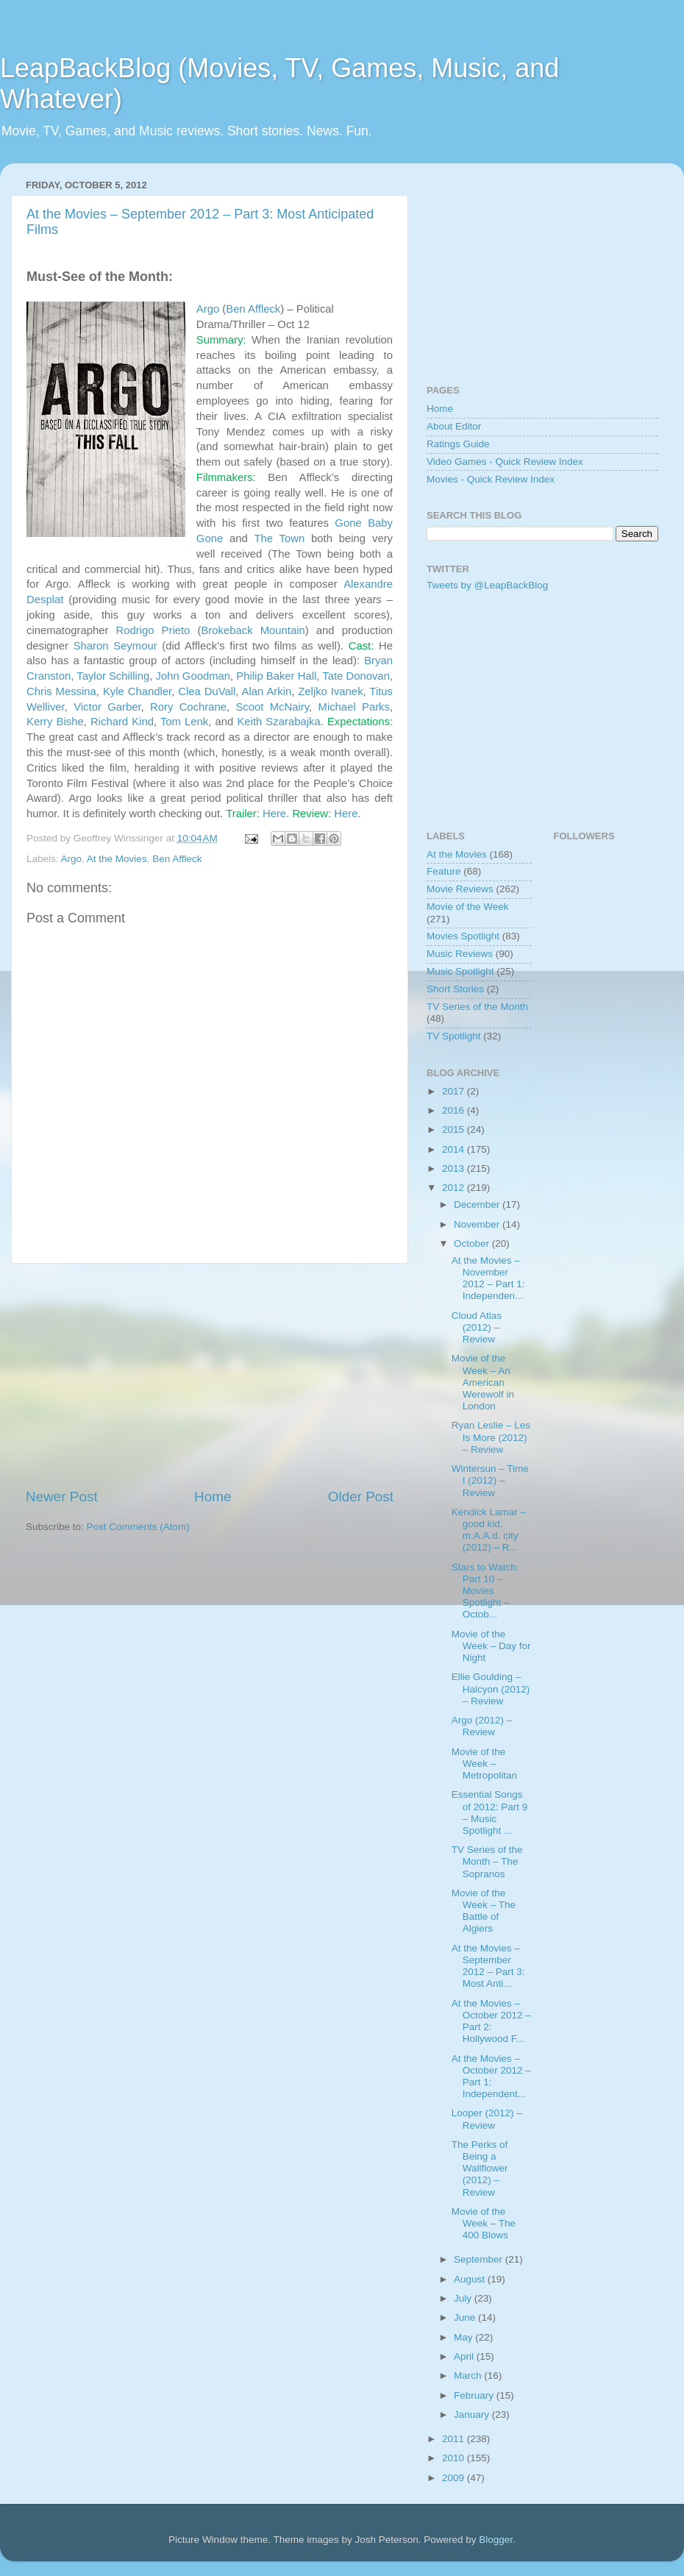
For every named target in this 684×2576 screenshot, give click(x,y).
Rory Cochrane (188, 707)
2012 (454, 1187)
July (464, 2298)
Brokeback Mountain (252, 630)
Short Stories (455, 989)
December (478, 1204)
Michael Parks (354, 707)
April (465, 2356)
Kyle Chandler (137, 691)
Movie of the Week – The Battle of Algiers (484, 1911)
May (464, 2337)
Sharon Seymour (115, 646)
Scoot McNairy (272, 707)
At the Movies (117, 858)
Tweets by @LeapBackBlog (487, 585)
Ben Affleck (253, 309)
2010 (454, 2457)
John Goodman (193, 676)
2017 (454, 1091)
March (469, 2375)
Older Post (360, 1496)
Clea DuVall (206, 691)
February (475, 2395)
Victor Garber (107, 707)
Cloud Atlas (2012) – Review (477, 1327)
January (473, 2414)
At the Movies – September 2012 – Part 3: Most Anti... (488, 1966)
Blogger (496, 2539)
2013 (454, 1168)
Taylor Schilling (112, 676)
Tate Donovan (356, 676)
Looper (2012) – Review (487, 2118)
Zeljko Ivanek (330, 691)
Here (274, 813)
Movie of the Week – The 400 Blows (484, 2223)
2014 (454, 1149)
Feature (444, 871)
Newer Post (62, 1496)
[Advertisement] (209, 1375)
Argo (207, 309)
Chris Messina (61, 691)
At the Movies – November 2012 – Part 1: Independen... (488, 1278)
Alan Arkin (267, 691)
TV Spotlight (454, 1036)
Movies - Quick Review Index (491, 479)
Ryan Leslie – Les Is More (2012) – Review (491, 1437)
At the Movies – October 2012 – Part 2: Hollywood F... (491, 2021)
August (471, 2279)
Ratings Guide (458, 443)
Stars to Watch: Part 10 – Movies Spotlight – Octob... (485, 1591)
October (473, 1243)
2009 (454, 2477)
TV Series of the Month (477, 1006)
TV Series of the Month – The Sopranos (487, 1861)
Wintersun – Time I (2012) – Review (490, 1480)
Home (212, 1496)
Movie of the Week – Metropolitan (484, 1763)
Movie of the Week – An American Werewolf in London (483, 1382)
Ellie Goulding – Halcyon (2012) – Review (491, 1688)
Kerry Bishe (55, 721)
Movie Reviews (460, 888)
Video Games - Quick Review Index (505, 461)
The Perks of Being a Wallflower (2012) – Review (480, 2168)
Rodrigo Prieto (153, 630)
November (478, 1224)
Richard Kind (122, 721)
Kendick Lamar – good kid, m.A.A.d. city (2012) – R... (489, 1530)
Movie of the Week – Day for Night (491, 1646)
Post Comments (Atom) (138, 1526)
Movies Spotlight (463, 936)
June (466, 2317)
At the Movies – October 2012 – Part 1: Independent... (491, 2076)
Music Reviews (460, 953)
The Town (279, 538)
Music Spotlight (460, 971)
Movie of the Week (468, 906)
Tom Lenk (184, 721)
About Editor (454, 426)
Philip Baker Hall (276, 676)
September (479, 2259)
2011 (454, 2438)
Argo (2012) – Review (482, 1726)
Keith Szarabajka (278, 721)
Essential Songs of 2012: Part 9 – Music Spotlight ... (490, 1812)
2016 (454, 1110)
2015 (454, 1129)
